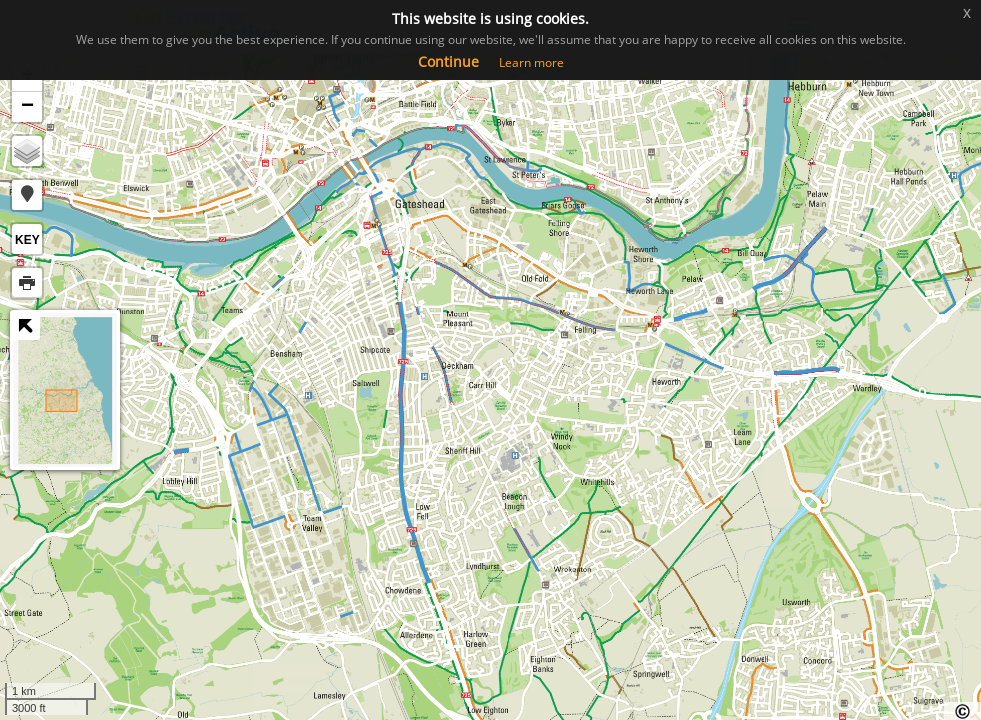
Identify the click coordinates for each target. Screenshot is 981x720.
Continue (448, 61)
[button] (27, 195)
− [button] (27, 107)
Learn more (531, 62)
